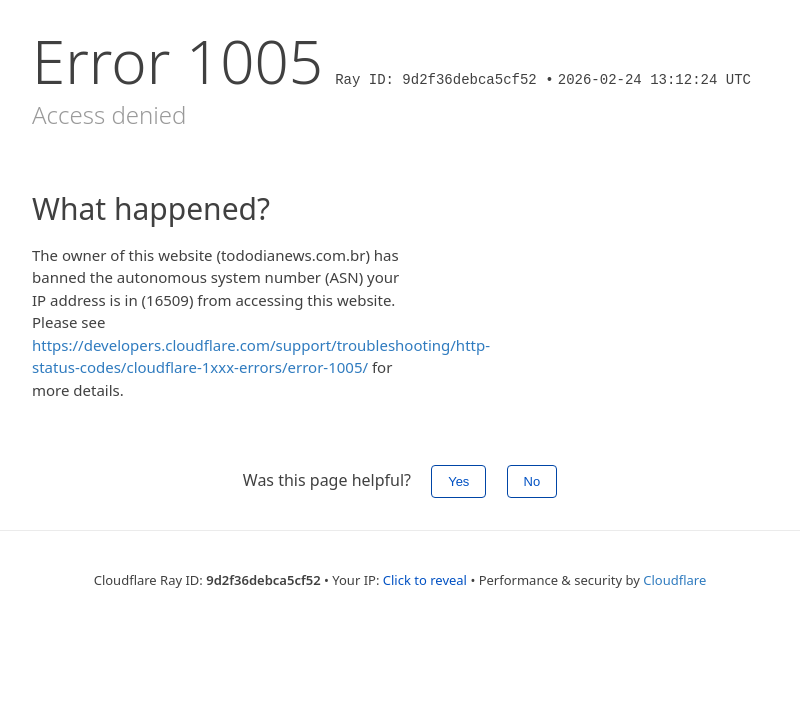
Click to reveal (425, 580)
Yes (458, 481)
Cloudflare (674, 580)
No (532, 481)
